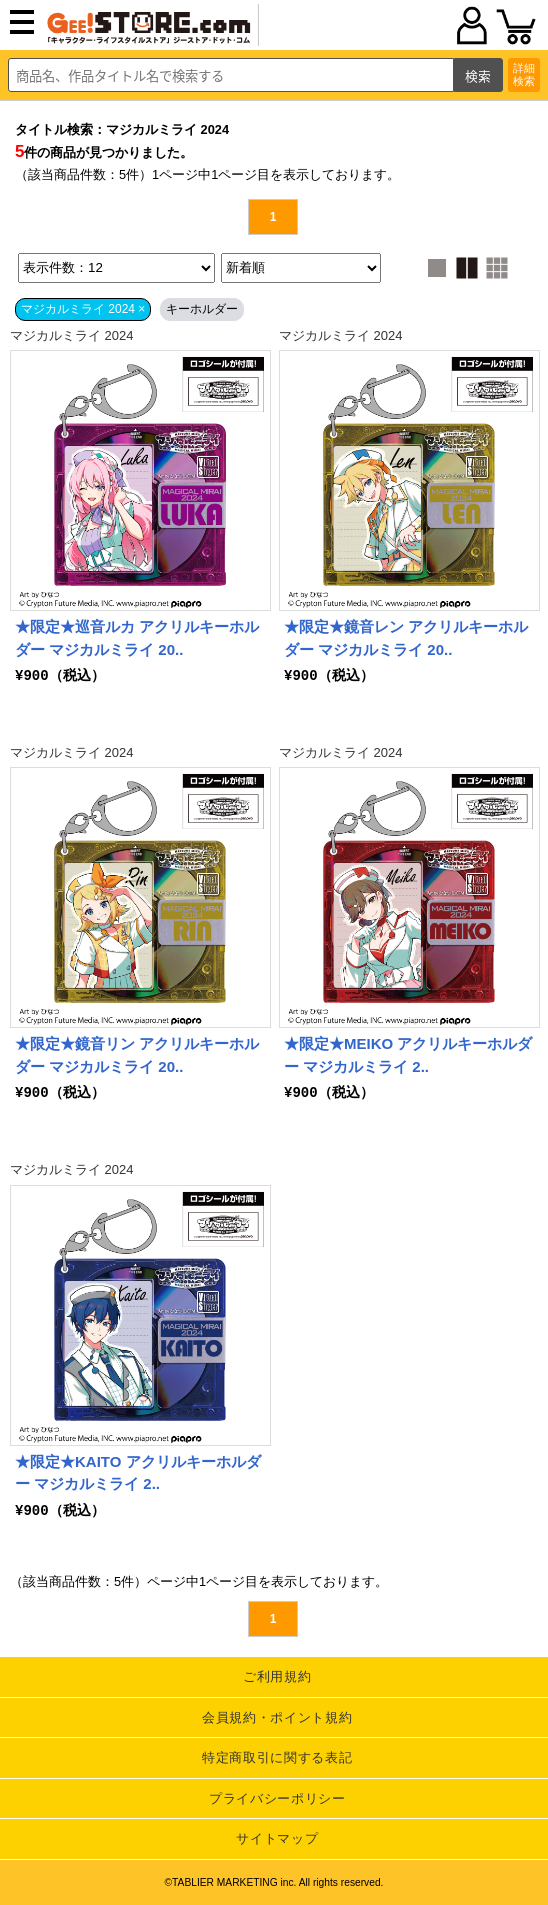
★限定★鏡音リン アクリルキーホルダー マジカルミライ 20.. (137, 1055)
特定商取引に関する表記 (277, 1757)
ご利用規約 (277, 1676)
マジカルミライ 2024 (72, 335)
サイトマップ (277, 1838)
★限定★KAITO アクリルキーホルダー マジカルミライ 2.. (138, 1473)
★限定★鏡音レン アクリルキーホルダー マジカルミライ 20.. (406, 638)
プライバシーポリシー (277, 1798)
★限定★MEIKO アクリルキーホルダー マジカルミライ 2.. (408, 1055)
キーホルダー (202, 309)
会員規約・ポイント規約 (277, 1717)
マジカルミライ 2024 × (83, 309)
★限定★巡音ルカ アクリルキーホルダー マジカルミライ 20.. (137, 638)
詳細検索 (524, 74)
